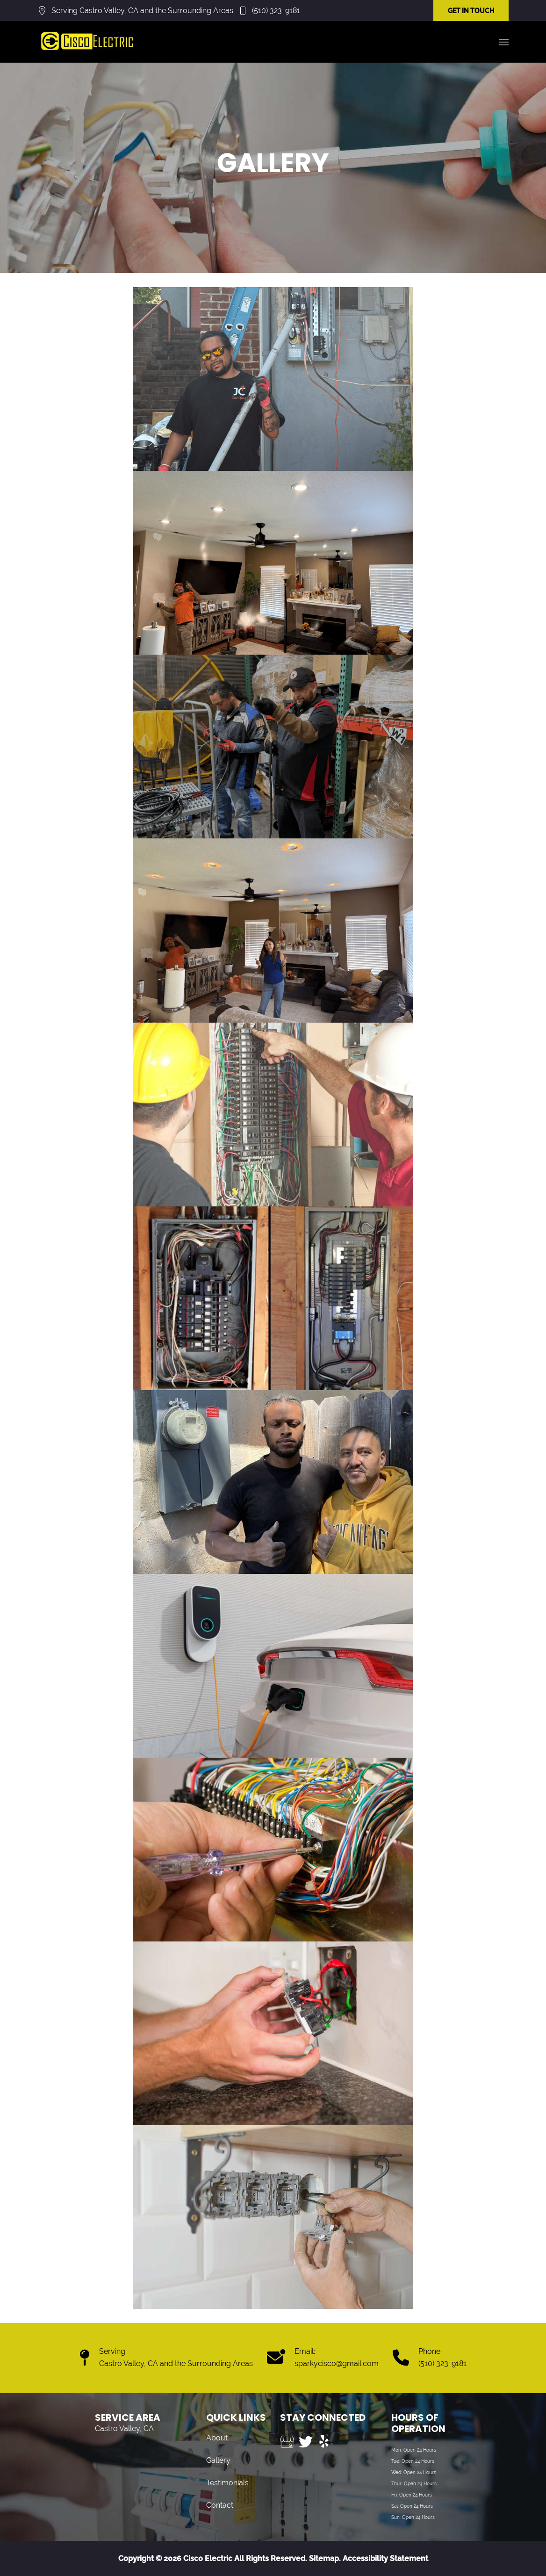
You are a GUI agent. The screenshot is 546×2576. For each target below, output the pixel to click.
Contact (219, 2505)
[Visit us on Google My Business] (287, 2442)
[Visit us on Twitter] (306, 2442)
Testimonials (227, 2482)
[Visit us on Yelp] (324, 2442)
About (217, 2437)
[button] (504, 42)
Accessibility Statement (385, 2558)
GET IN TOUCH (471, 10)
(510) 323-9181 (276, 10)
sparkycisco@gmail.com (337, 2363)
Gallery (218, 2460)
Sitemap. (324, 2558)
